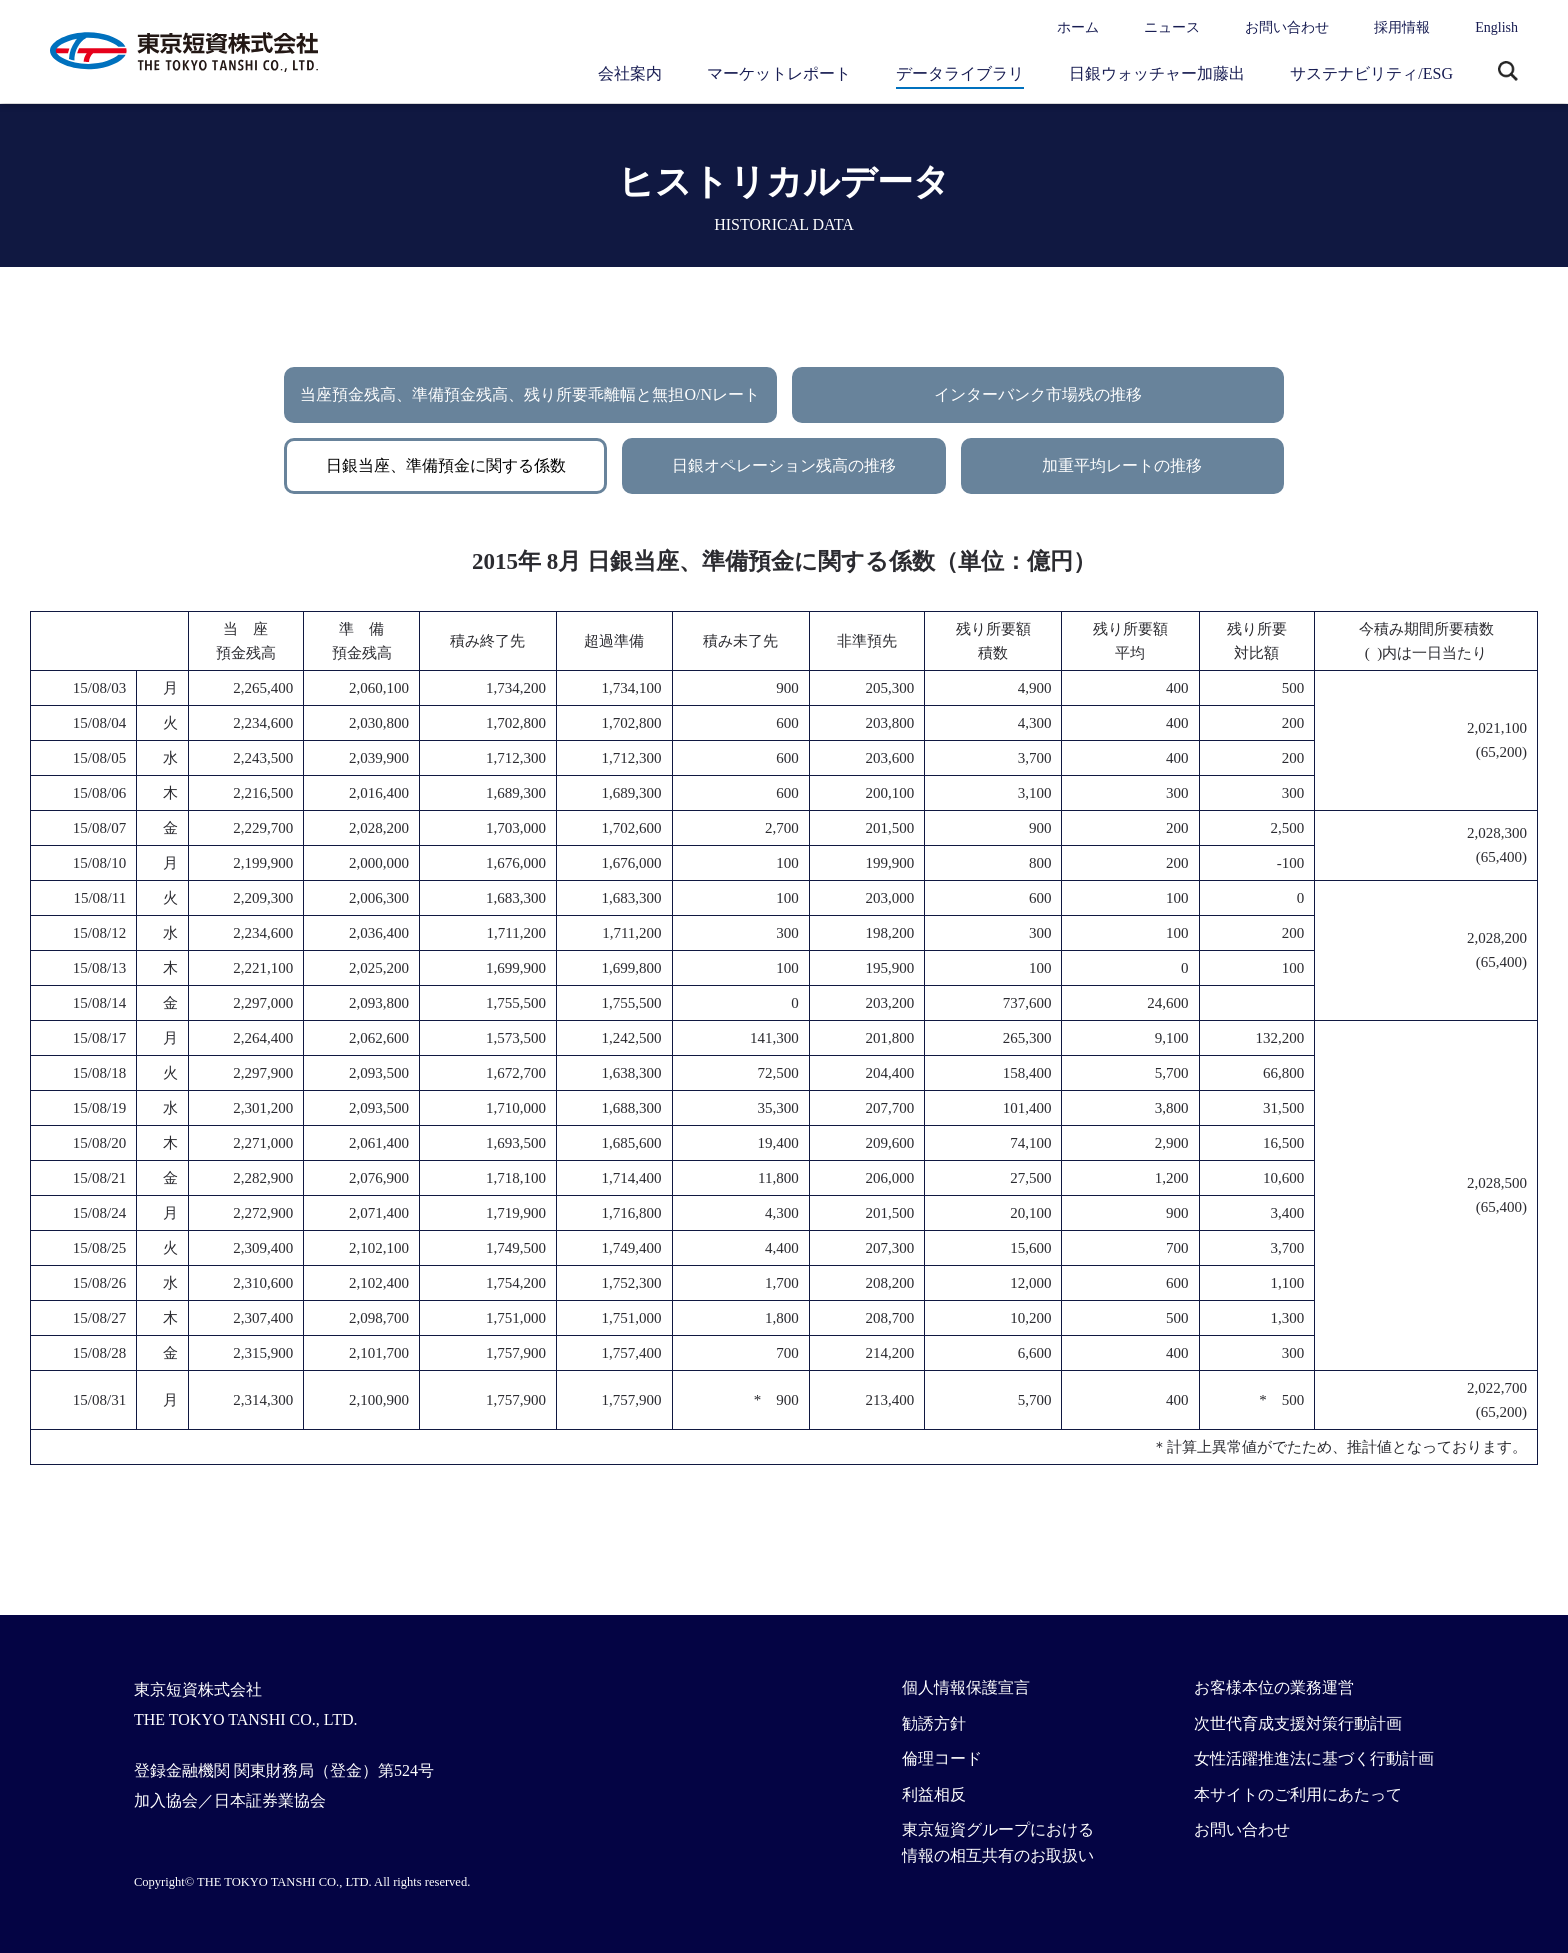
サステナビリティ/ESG (1371, 73)
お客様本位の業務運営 (1274, 1687)
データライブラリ (960, 73)
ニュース (1172, 27)
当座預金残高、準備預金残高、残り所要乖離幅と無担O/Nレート (530, 394)
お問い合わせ (1287, 27)
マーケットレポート (779, 73)
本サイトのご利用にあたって (1298, 1794)
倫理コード (942, 1758)
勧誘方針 (934, 1723)
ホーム (1078, 27)
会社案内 (630, 73)
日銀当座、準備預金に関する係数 (446, 465)
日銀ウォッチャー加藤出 (1157, 73)
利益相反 (934, 1794)
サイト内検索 (1508, 73)
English (1496, 27)
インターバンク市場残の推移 (1038, 394)
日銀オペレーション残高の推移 (784, 465)
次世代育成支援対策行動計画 (1298, 1723)
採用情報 (1402, 27)
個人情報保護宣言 (966, 1687)
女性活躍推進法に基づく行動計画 (1314, 1758)
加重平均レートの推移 (1122, 465)
